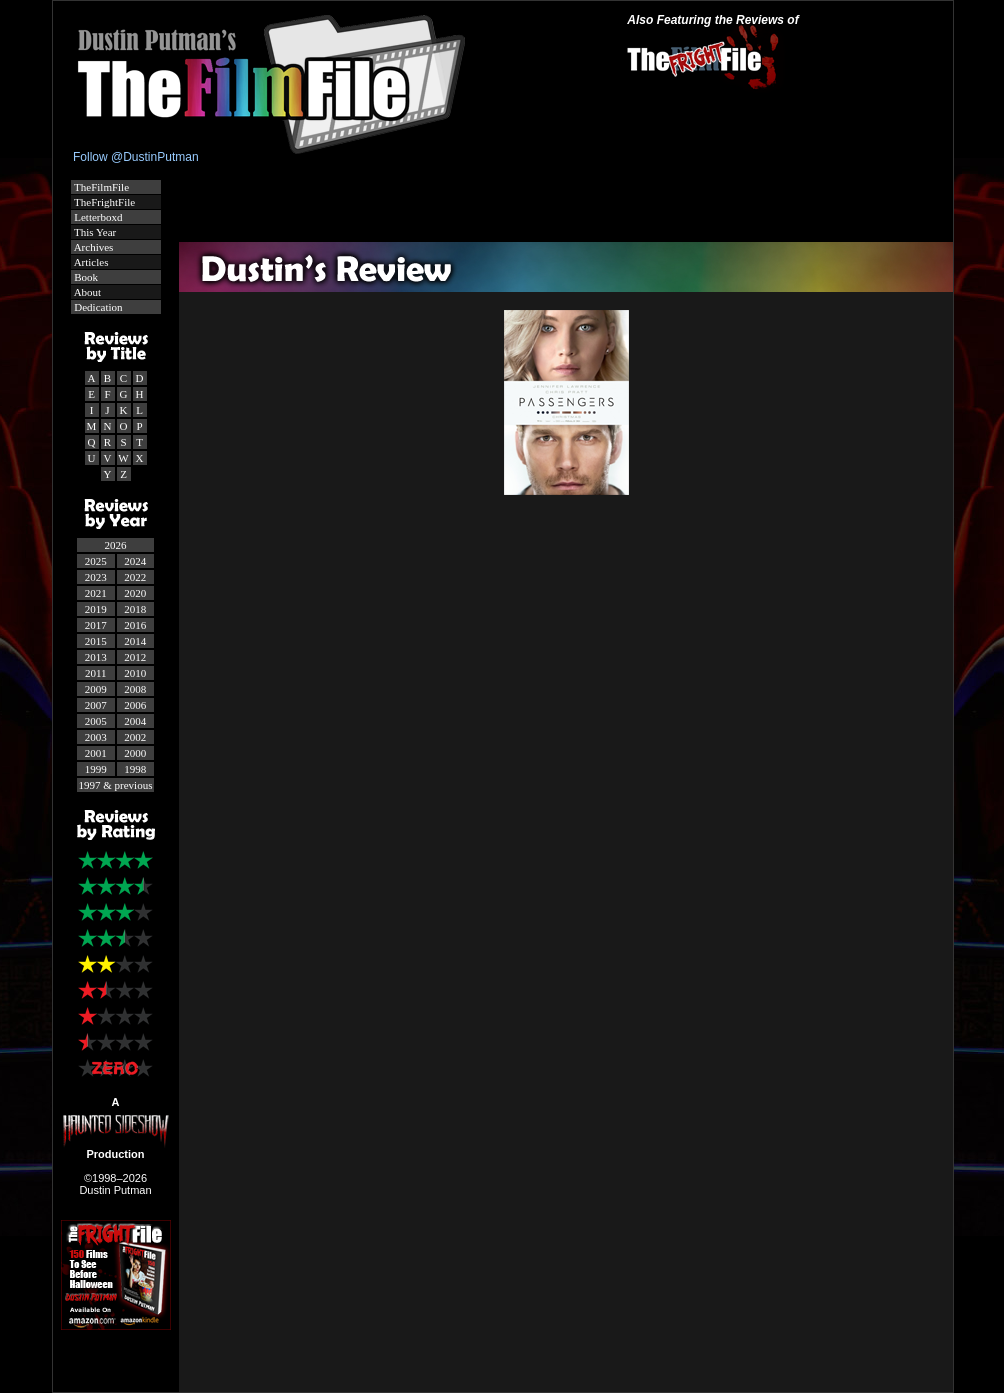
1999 (96, 769)
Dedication (97, 307)
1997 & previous (116, 785)
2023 (96, 577)
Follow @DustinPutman (136, 157)
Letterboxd (97, 217)
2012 (135, 657)
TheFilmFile (101, 187)
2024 (135, 561)
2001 (96, 753)
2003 (96, 737)
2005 (96, 721)
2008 (135, 689)
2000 (135, 753)
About (87, 292)
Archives (93, 247)
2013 (96, 657)
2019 (96, 609)
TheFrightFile (104, 202)
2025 (96, 561)
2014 (135, 641)
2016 (135, 625)
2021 (96, 593)
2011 (96, 673)
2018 (135, 609)
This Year (94, 232)
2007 (96, 705)
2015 (96, 641)
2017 (96, 625)
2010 (135, 673)
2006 (135, 705)
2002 (135, 737)
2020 (135, 593)
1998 (135, 769)
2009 (96, 689)
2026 (116, 545)
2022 (135, 577)
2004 (135, 721)
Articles (90, 262)
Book (85, 277)
